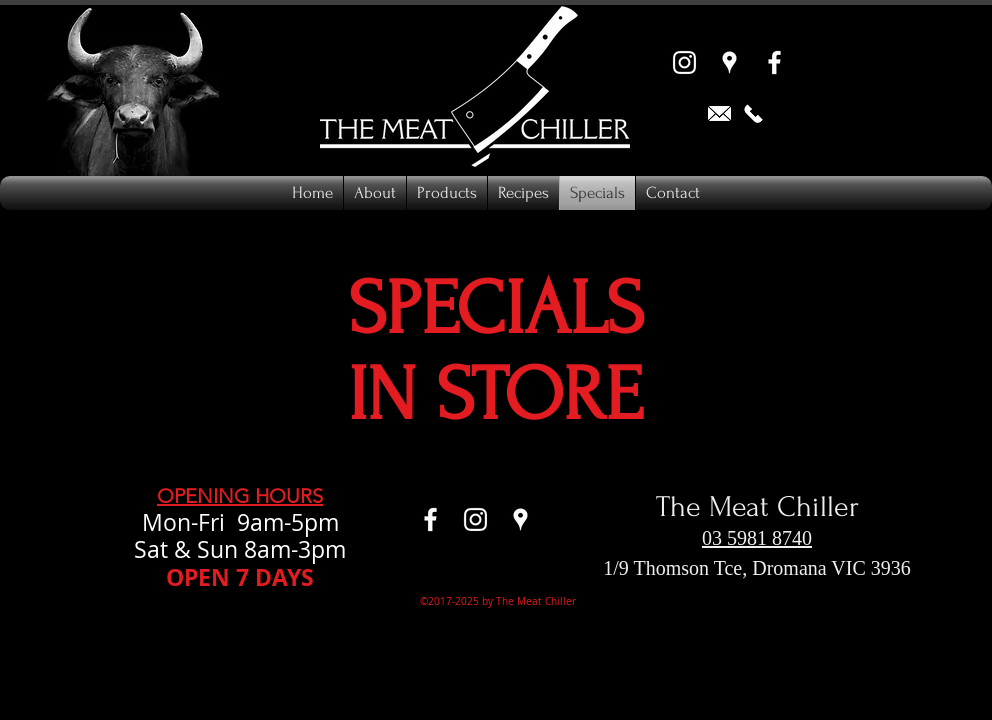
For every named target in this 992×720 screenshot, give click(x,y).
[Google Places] (729, 62)
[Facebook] (774, 62)
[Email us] (719, 113)
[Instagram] (684, 62)
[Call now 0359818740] (753, 113)
